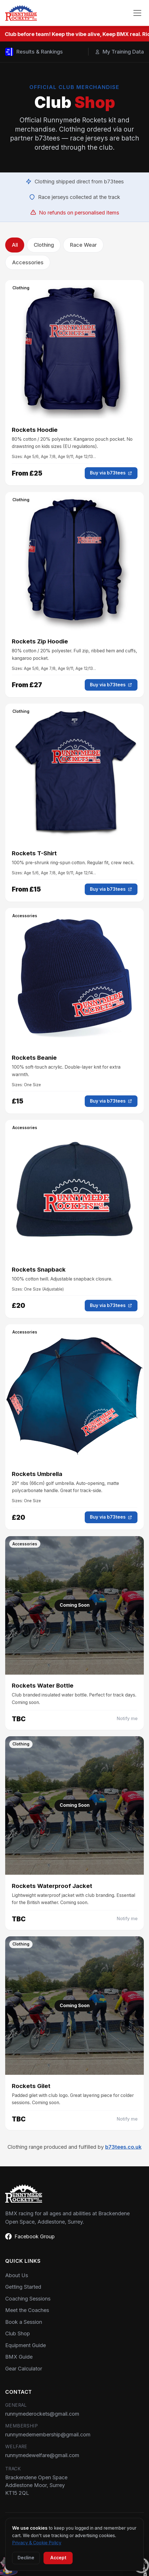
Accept (58, 2557)
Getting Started (23, 2287)
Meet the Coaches (27, 2310)
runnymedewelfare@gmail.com (42, 2455)
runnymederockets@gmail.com (42, 2414)
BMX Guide (19, 2357)
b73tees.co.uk (123, 2147)
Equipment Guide (25, 2345)
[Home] (21, 13)
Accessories (28, 262)
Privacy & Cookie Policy (36, 2542)
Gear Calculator (23, 2369)
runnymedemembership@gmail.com (47, 2434)
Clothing (44, 245)
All (15, 245)
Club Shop (17, 2333)
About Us (16, 2275)
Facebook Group (30, 2236)
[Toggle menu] (137, 12)
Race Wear (83, 245)
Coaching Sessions (27, 2299)
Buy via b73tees (111, 473)
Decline (26, 2557)
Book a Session (23, 2322)
